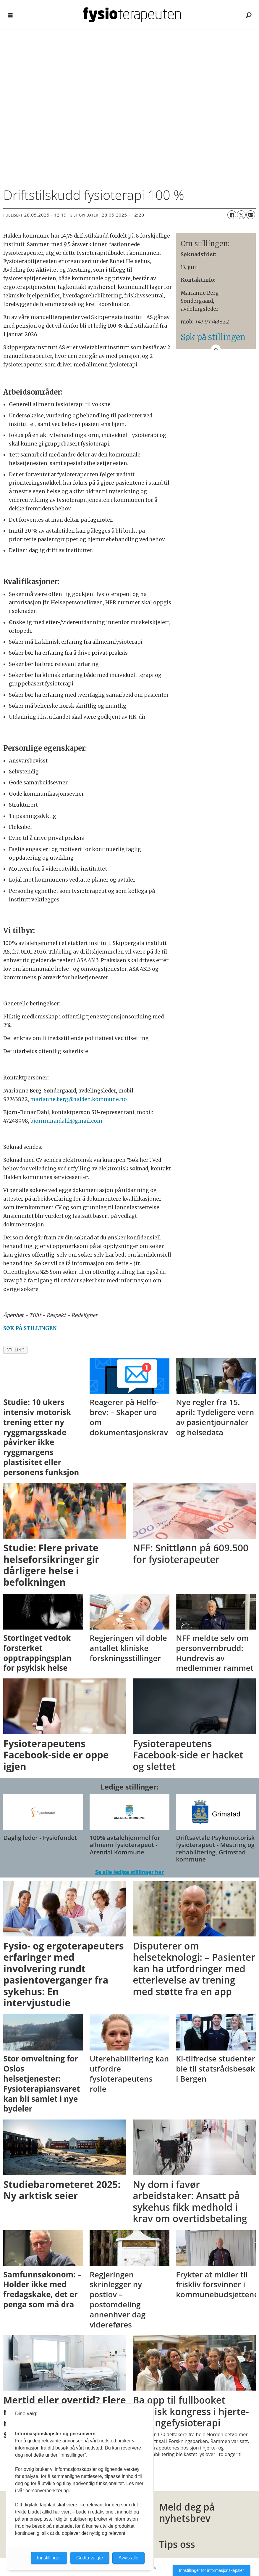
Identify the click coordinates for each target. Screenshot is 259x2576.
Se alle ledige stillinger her (129, 1872)
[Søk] (248, 14)
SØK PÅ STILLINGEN (30, 1328)
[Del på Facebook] (231, 214)
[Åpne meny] (10, 15)
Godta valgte (89, 2557)
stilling (16, 1350)
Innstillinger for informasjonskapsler (211, 2570)
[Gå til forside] (131, 14)
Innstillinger (49, 2557)
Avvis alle (128, 2557)
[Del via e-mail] (250, 214)
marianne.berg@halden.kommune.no (78, 1099)
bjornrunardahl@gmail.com (66, 1121)
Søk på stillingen (213, 337)
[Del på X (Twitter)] (241, 214)
